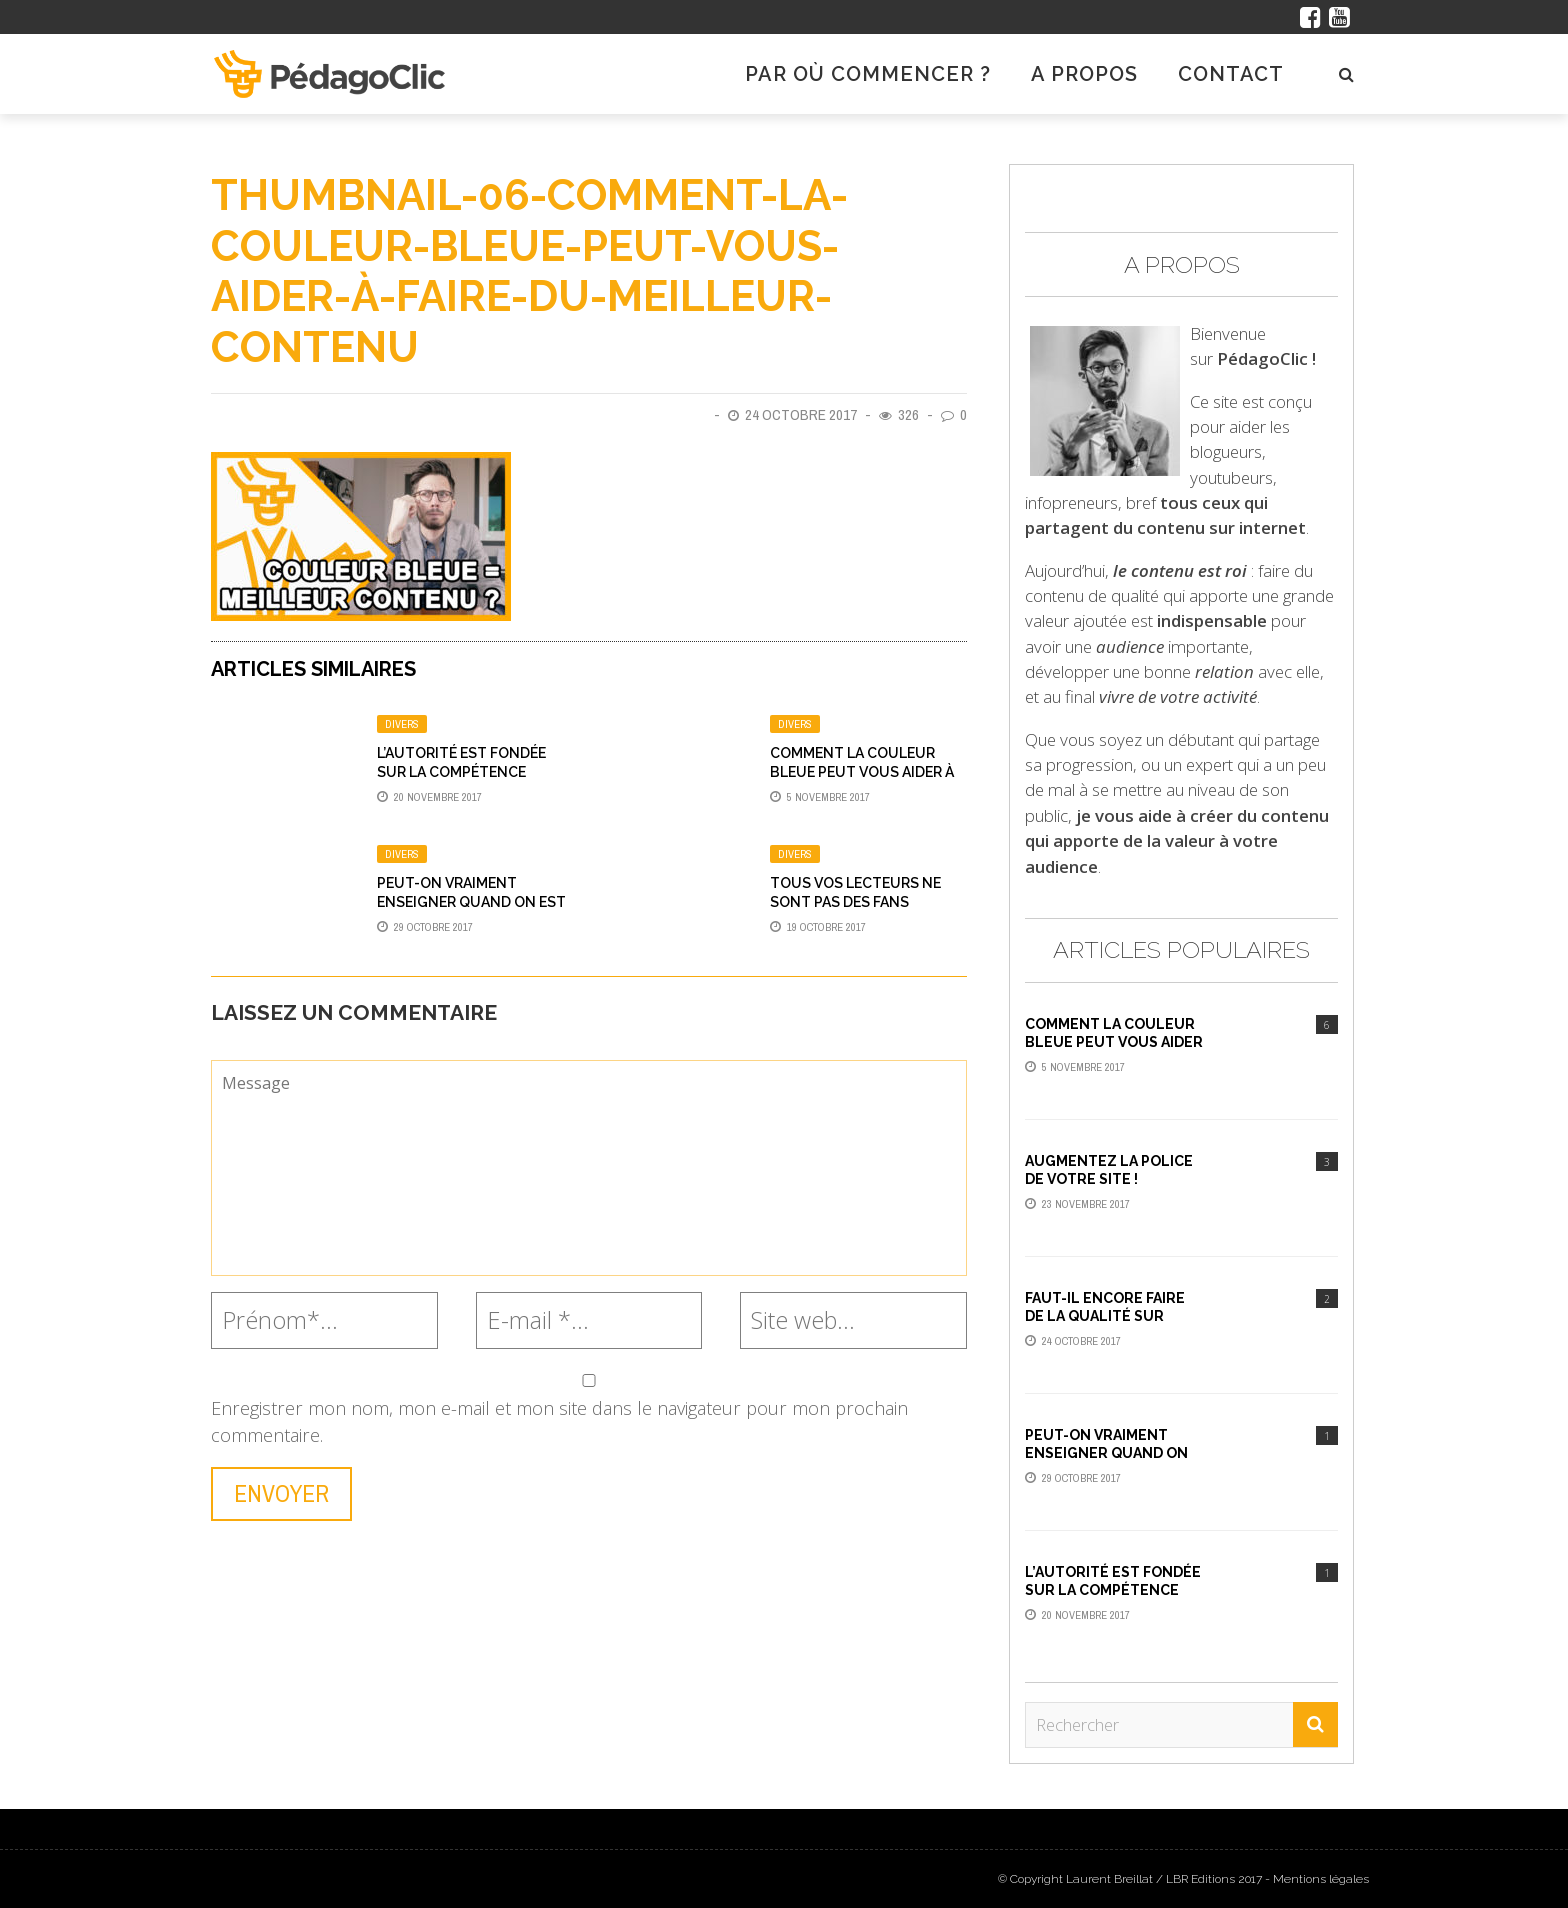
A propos (1084, 74)
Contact (1231, 74)
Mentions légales (1321, 1879)
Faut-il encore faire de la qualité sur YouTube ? (1105, 1316)
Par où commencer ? (868, 74)
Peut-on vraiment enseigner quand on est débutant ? (471, 901)
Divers (402, 724)
